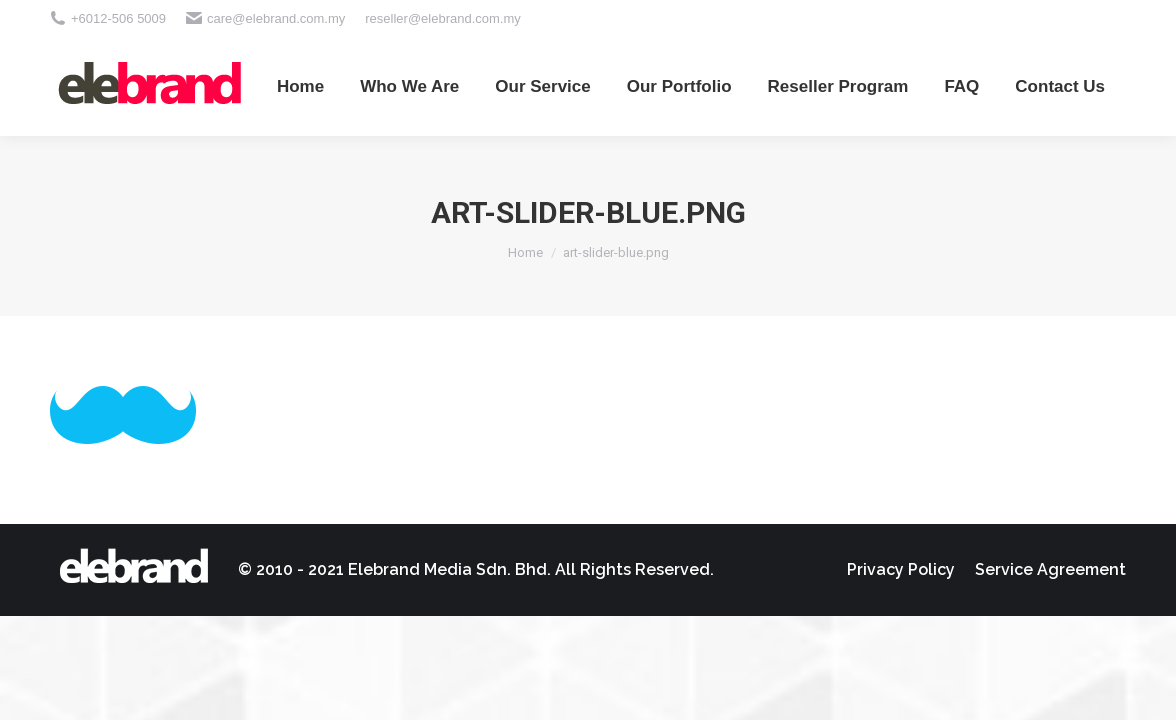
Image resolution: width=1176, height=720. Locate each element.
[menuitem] (300, 86)
